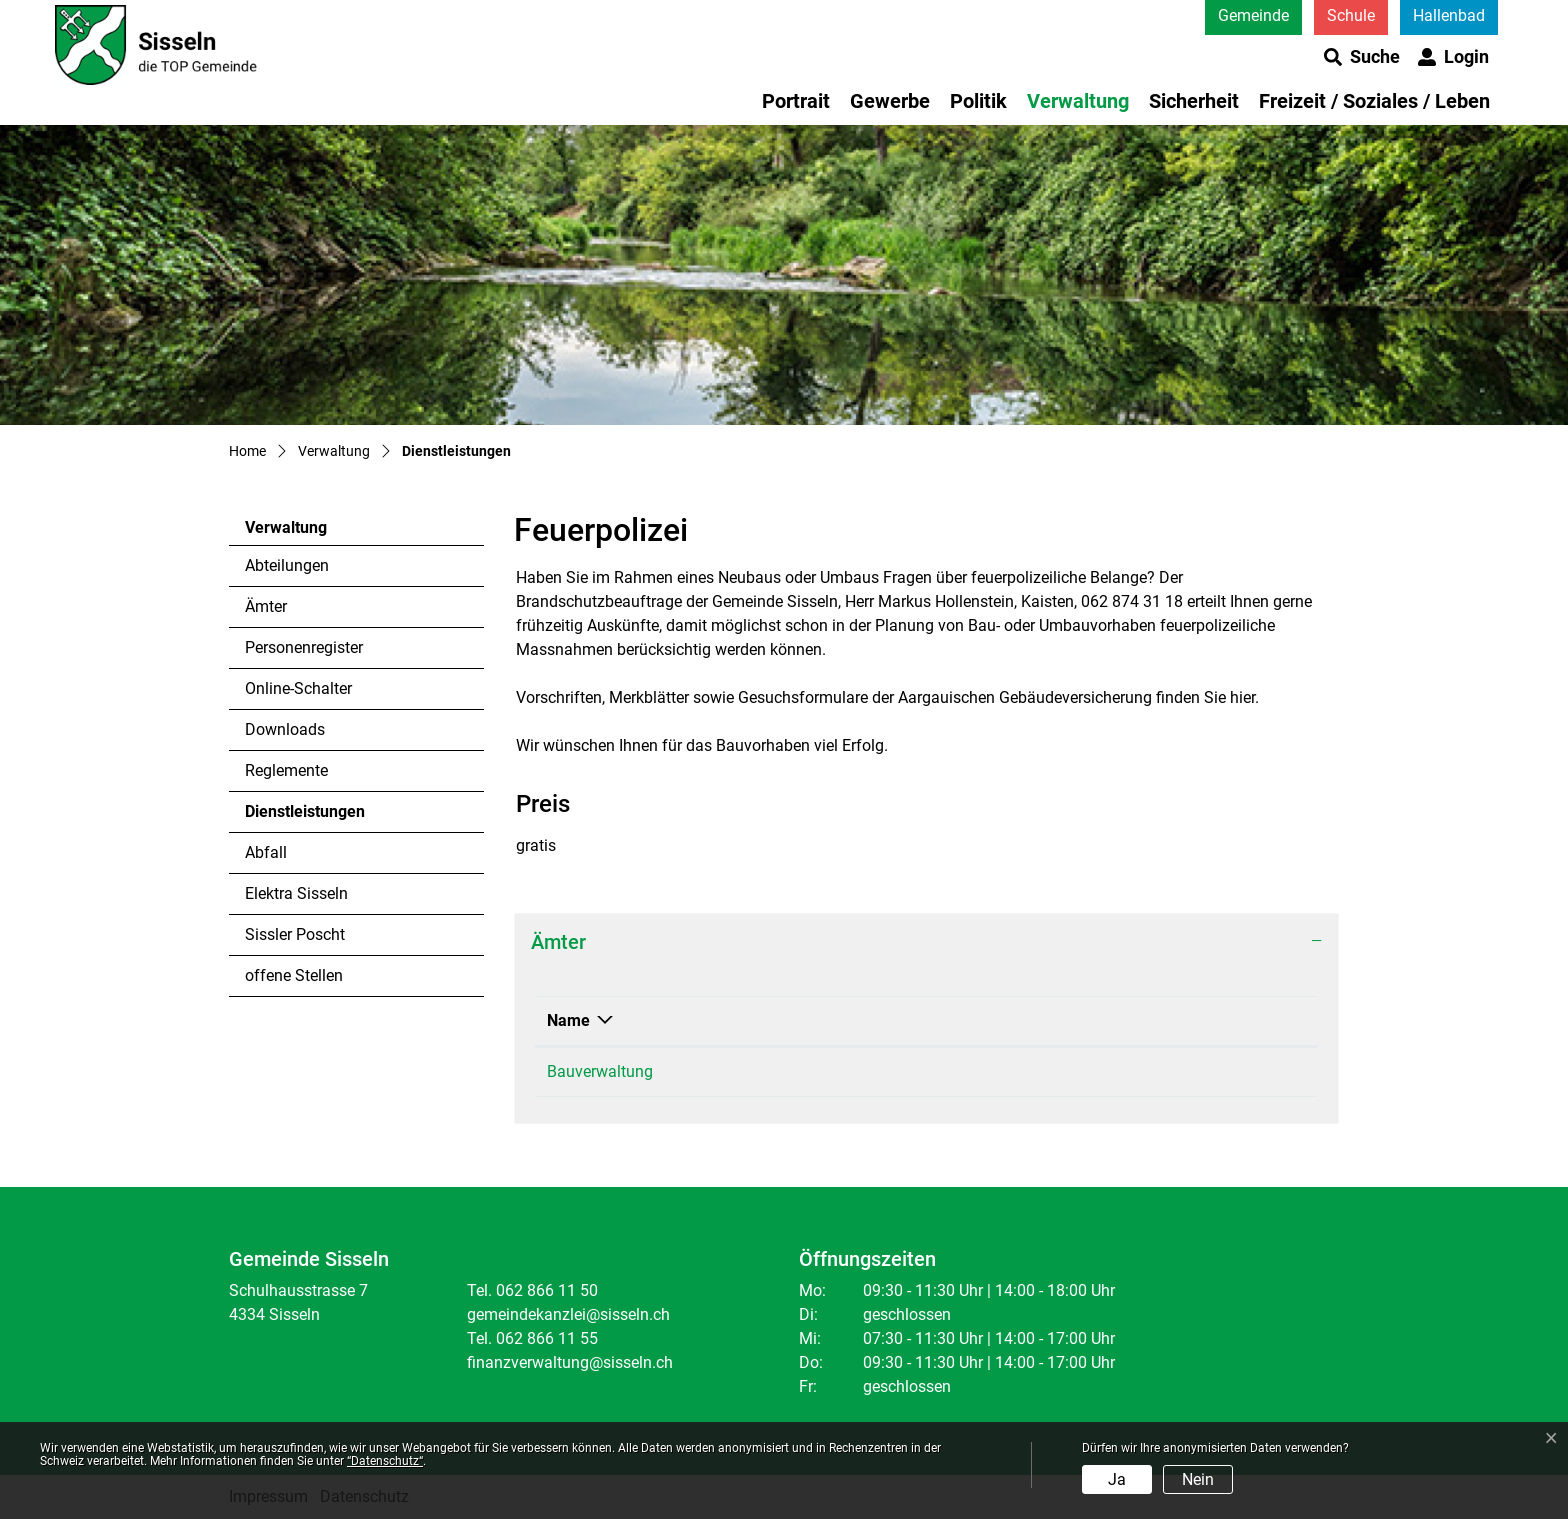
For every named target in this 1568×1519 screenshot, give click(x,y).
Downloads (285, 729)
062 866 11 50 (855, 1071)
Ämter (266, 606)
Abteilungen (287, 565)
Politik (978, 101)
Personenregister (304, 647)
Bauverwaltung (600, 1071)
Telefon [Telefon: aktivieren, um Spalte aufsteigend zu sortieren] (831, 1020)
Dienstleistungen (304, 817)
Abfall (266, 852)
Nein (1198, 1479)
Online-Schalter (298, 688)
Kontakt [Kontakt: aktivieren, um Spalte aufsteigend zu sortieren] (1082, 1020)
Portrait (796, 101)
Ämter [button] (558, 942)
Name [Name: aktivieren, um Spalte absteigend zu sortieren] (568, 1020)
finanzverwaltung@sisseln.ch (570, 1362)
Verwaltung (1078, 101)
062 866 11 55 (547, 1338)
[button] (1362, 57)
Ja (1117, 1479)
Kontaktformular (1112, 1071)
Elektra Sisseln (296, 893)
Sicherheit (1194, 101)
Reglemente (286, 770)
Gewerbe (890, 101)
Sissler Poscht (295, 934)
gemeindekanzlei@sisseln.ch (568, 1314)
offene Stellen (294, 975)
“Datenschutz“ (385, 1461)
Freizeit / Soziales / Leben (1374, 101)
